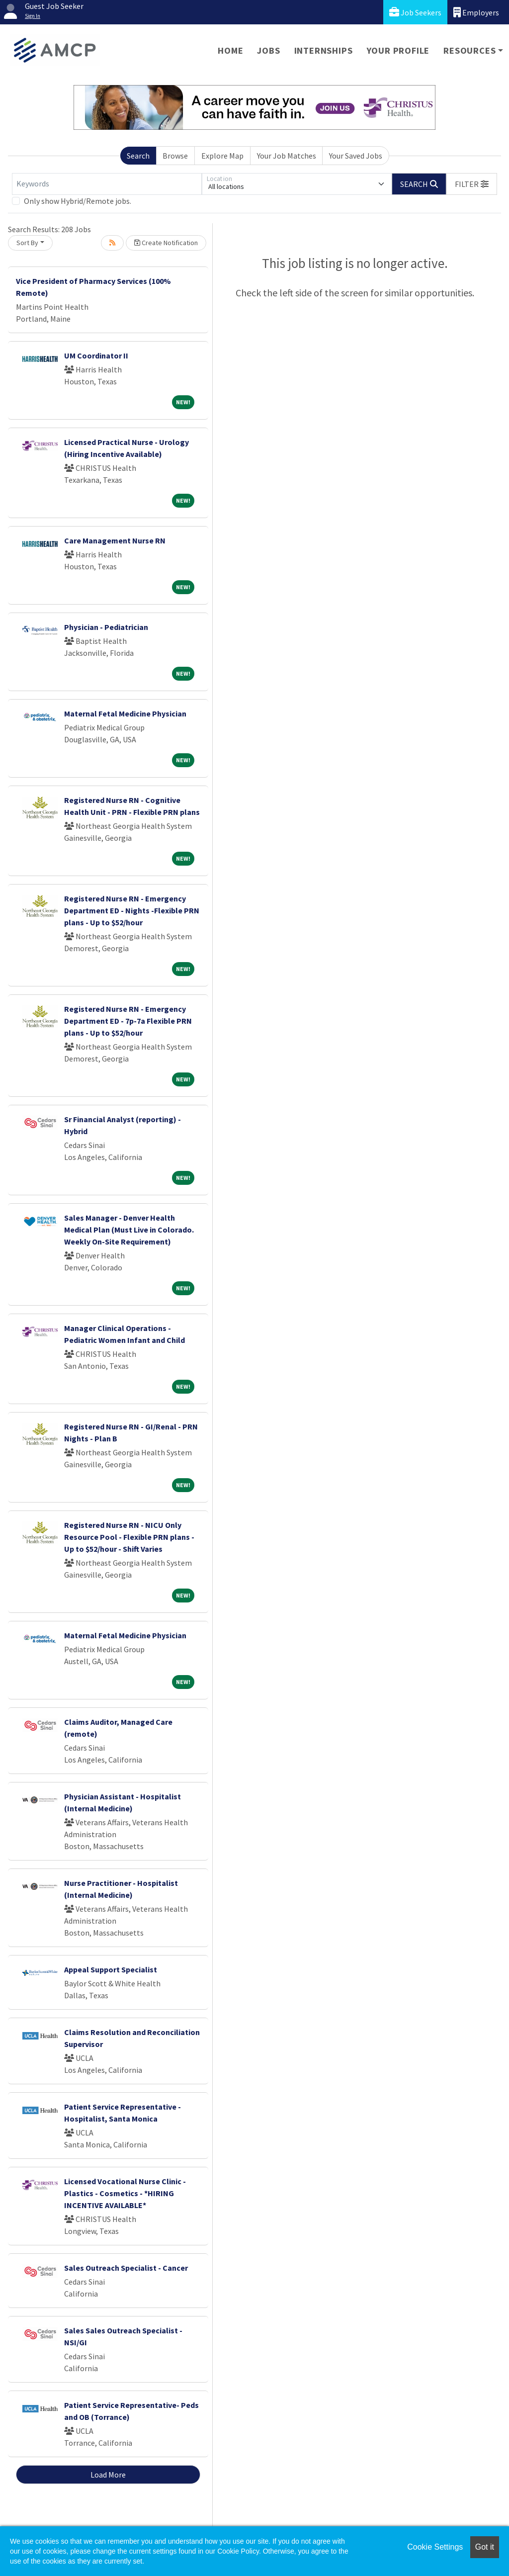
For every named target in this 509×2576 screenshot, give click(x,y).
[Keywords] (107, 184)
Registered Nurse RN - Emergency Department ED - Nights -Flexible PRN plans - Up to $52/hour (131, 910)
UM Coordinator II (96, 355)
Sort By (27, 242)
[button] (471, 184)
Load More (108, 2475)
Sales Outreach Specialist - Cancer (126, 2268)
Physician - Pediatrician (106, 627)
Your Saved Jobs (355, 156)
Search (138, 156)
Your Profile (398, 50)
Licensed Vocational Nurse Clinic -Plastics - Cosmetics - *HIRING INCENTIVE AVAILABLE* (125, 2193)
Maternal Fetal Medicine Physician (125, 713)
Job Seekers (415, 12)
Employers (476, 12)
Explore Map (222, 156)
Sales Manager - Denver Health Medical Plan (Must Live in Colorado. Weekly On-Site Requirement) (129, 1229)
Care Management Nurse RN (115, 540)
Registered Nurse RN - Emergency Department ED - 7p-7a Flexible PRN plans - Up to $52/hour (128, 1021)
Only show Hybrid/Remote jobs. (77, 201)
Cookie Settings (435, 2547)
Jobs (268, 50)
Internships (323, 50)
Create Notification (166, 242)
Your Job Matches (286, 156)
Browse (175, 156)
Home (230, 50)
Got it (484, 2547)
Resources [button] (469, 50)
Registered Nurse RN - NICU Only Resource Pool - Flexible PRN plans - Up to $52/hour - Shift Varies (129, 1537)
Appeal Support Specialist (110, 1969)
